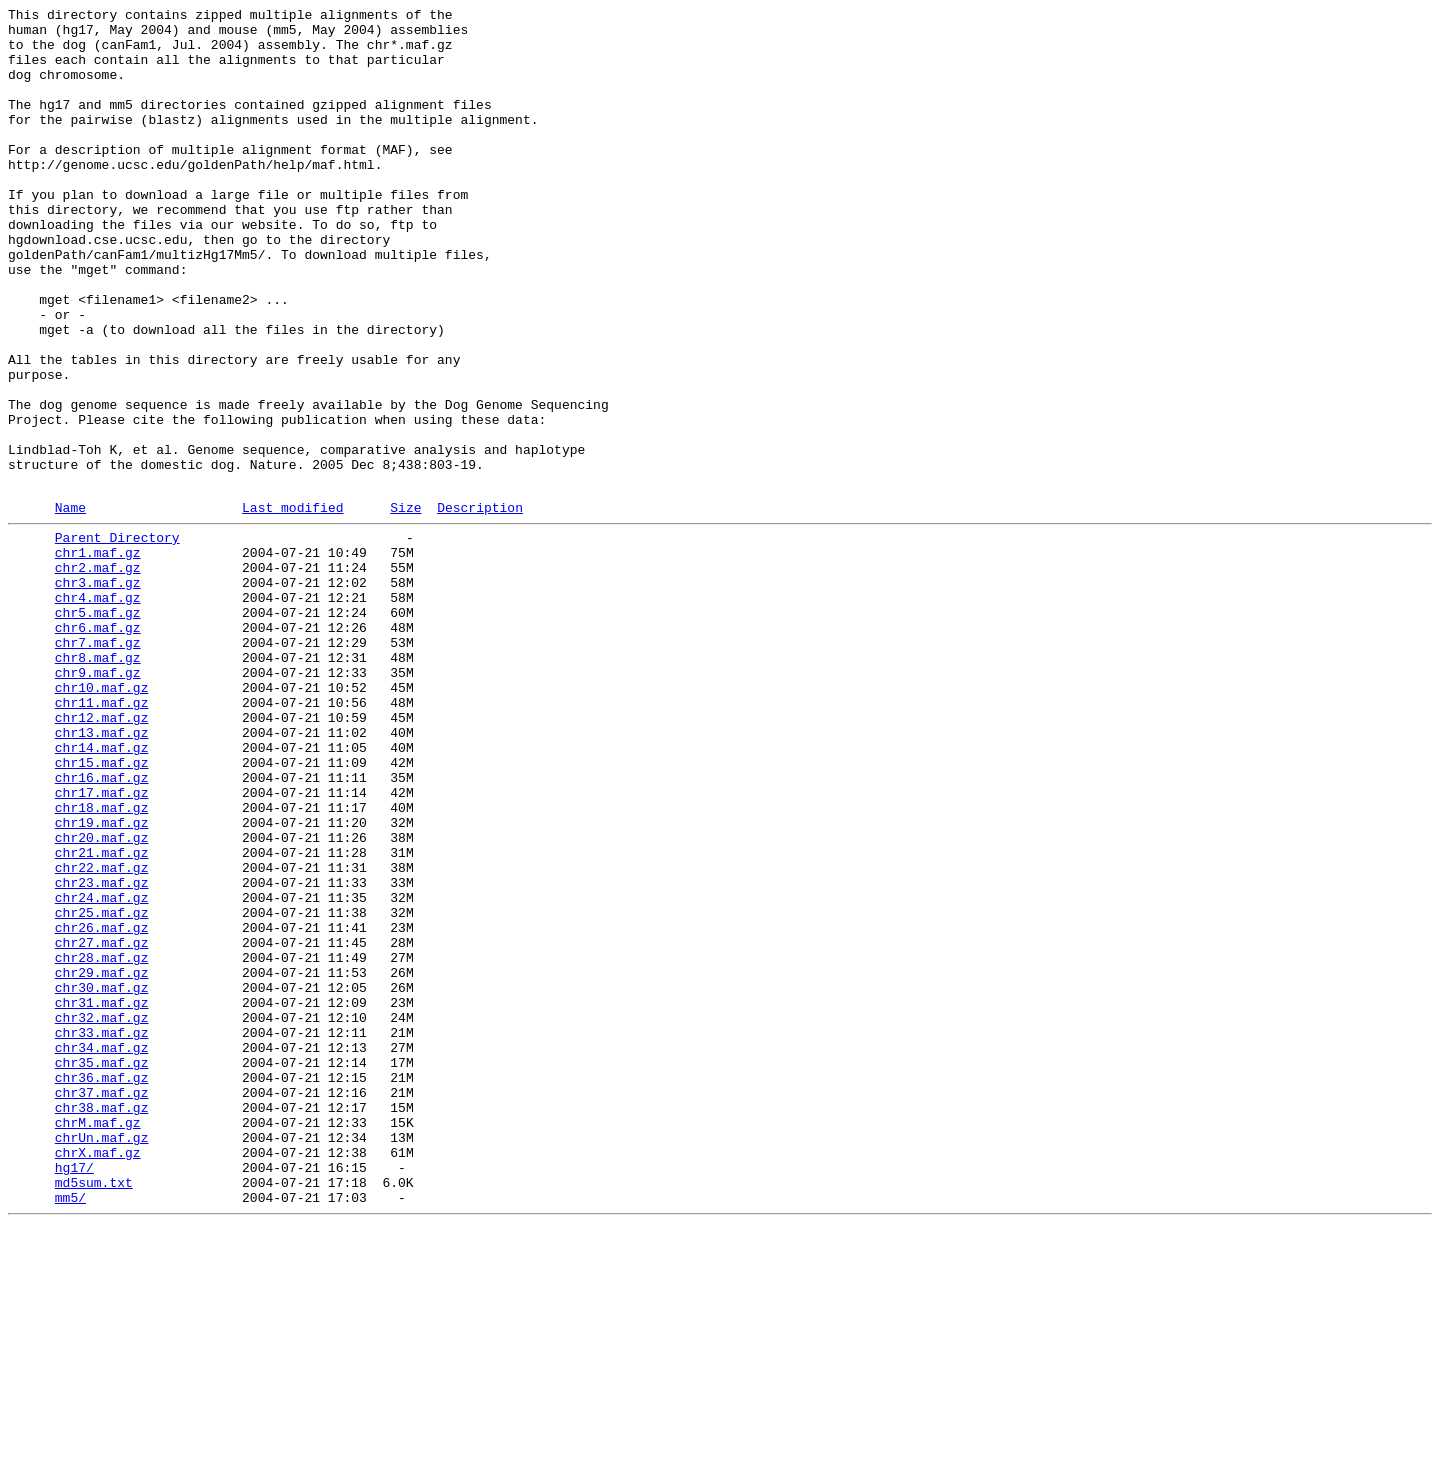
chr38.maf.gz (102, 1323)
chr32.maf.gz (102, 1215)
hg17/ (74, 1395)
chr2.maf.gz (98, 675)
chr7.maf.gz (98, 765)
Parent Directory (117, 639)
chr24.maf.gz (102, 1071)
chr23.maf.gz (102, 1053)
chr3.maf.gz (98, 693)
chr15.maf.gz (102, 909)
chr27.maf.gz (102, 1125)
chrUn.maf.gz (102, 1359)
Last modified (292, 606)
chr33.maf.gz (102, 1233)
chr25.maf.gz (102, 1089)
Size (405, 606)
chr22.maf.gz (102, 1035)
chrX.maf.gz (98, 1377)
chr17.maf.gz (102, 945)
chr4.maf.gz (98, 711)
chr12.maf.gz (102, 855)
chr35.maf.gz (102, 1269)
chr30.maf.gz (102, 1179)
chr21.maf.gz (102, 1017)
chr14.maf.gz (102, 891)
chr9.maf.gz (98, 801)
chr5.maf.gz (98, 729)
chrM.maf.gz (98, 1341)
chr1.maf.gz (98, 657)
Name (70, 606)
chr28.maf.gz (102, 1143)
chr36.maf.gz (102, 1287)
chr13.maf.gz (102, 873)
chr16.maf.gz (102, 927)
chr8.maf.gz (98, 783)
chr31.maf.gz (102, 1197)
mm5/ (70, 1431)
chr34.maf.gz (102, 1251)
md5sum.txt (94, 1413)
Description (480, 606)
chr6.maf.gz (98, 747)
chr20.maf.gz (102, 999)
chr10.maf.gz (102, 819)
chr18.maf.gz (102, 963)
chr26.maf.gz (102, 1107)
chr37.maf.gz (102, 1305)
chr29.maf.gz (102, 1161)
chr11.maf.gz (102, 837)
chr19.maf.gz (102, 981)
